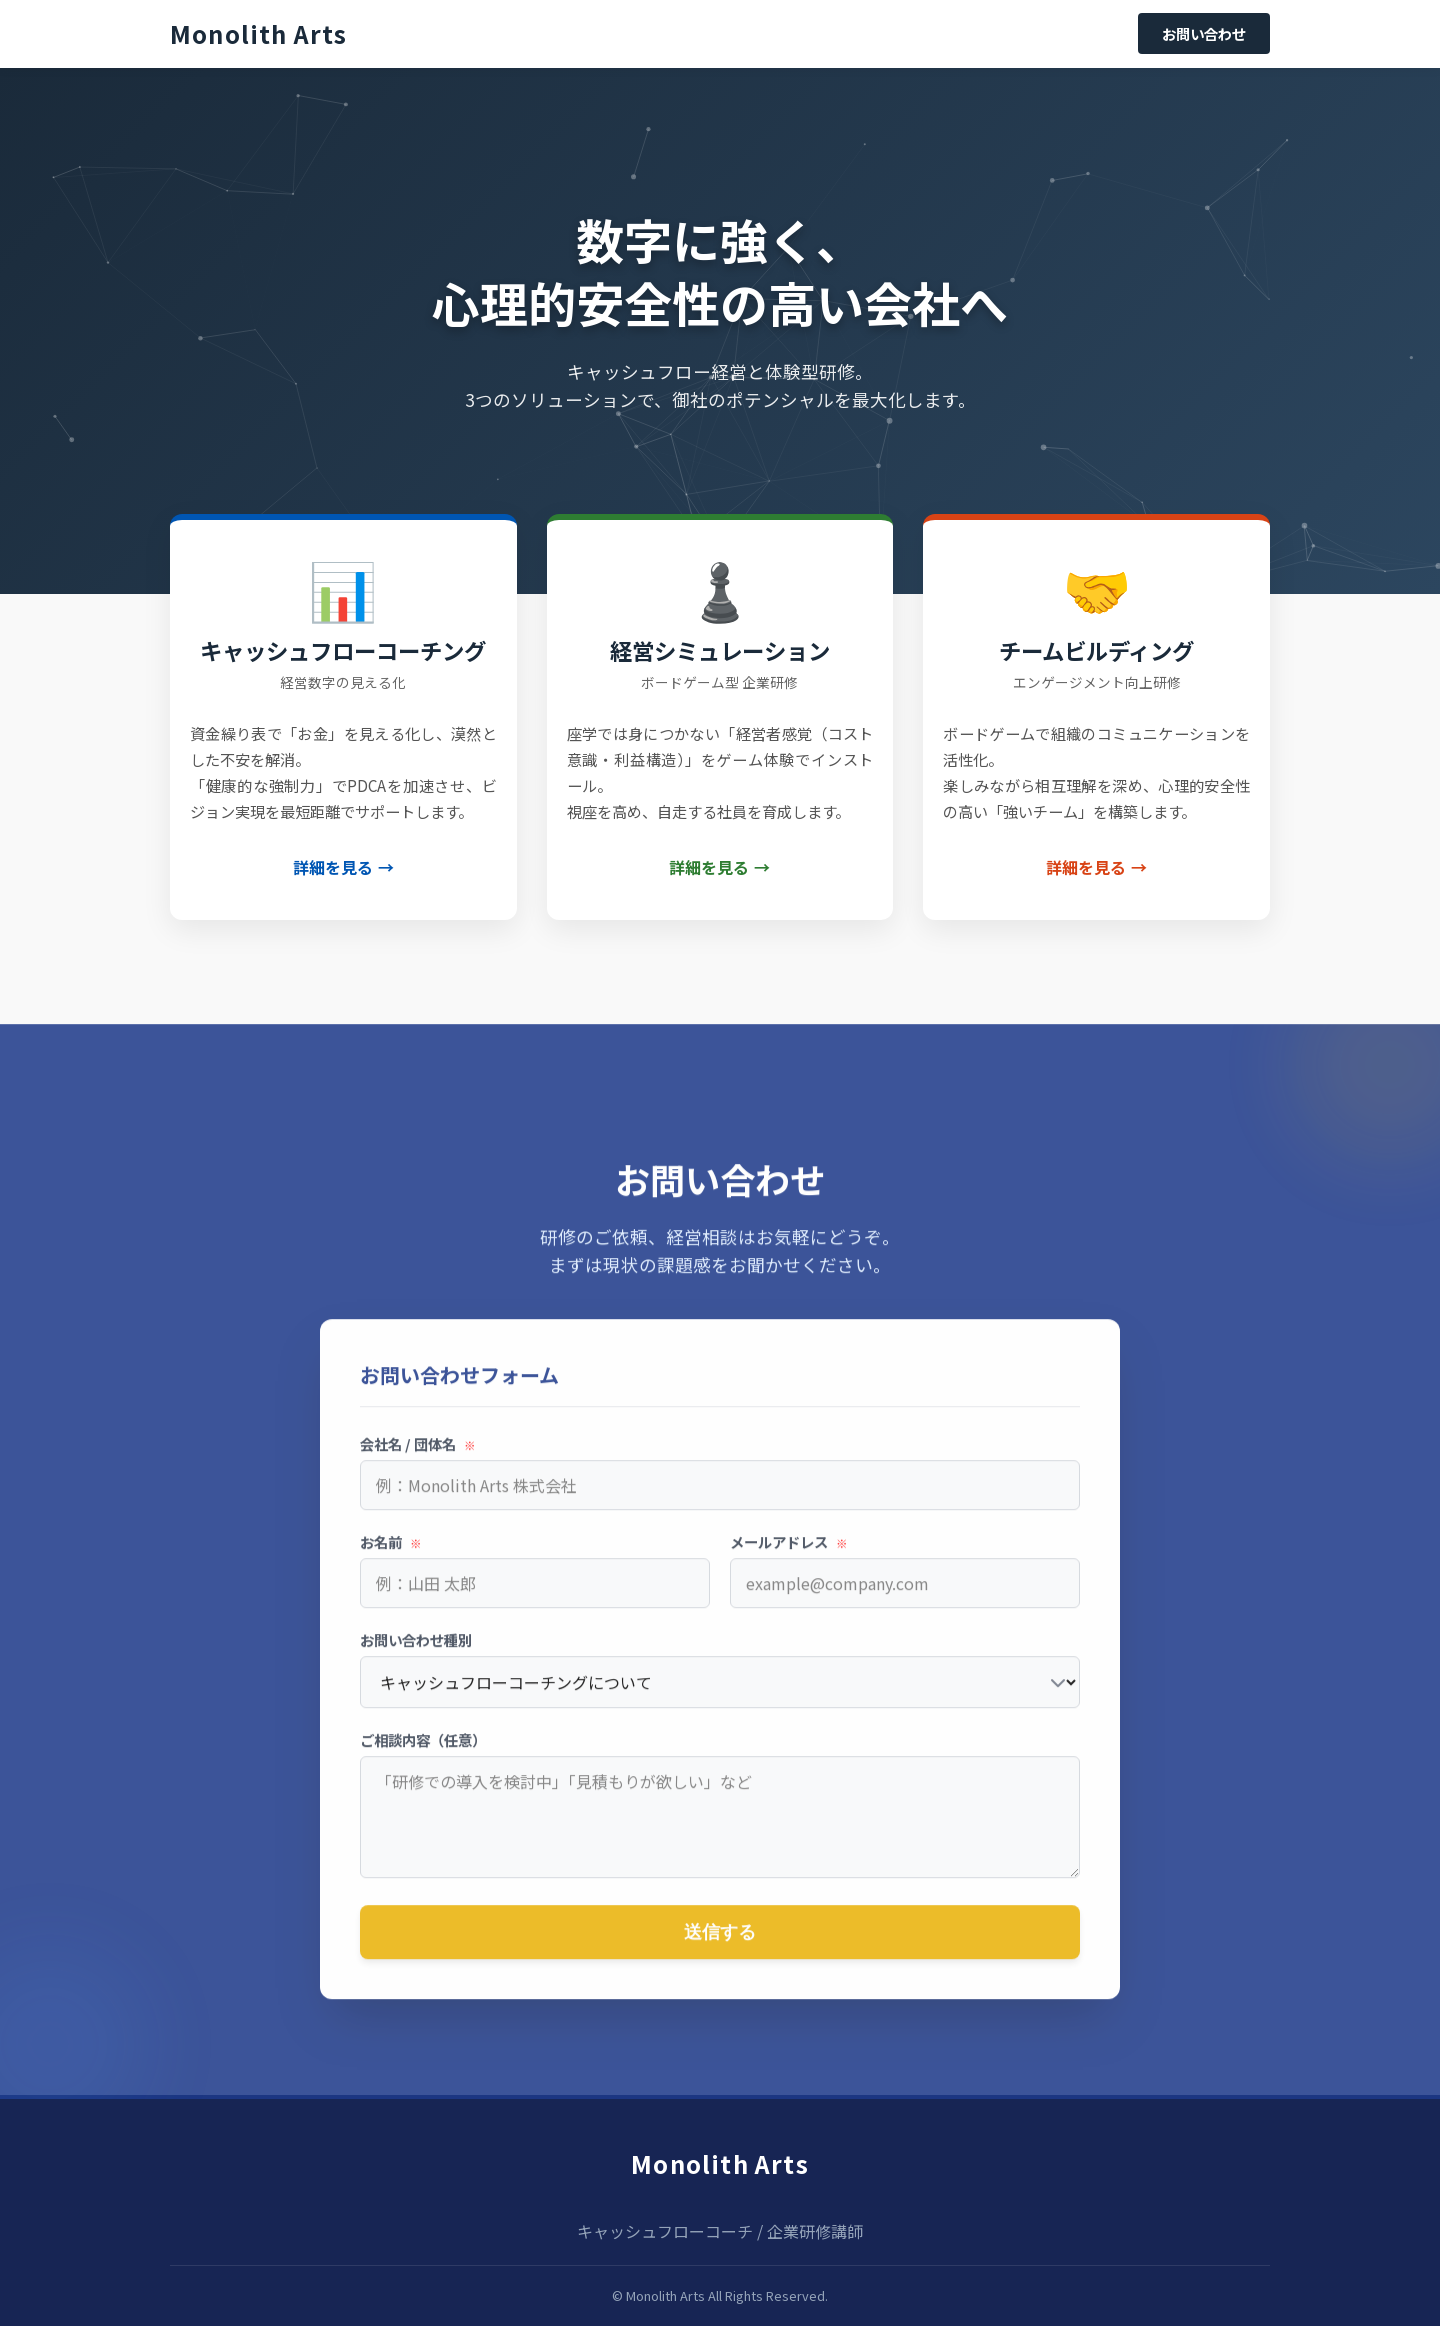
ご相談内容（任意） (423, 1750)
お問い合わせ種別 (416, 1650)
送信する (720, 1943)
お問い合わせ (1204, 33)
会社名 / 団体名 (418, 1454)
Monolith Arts (720, 2163)
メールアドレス (789, 1552)
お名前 (391, 1552)
